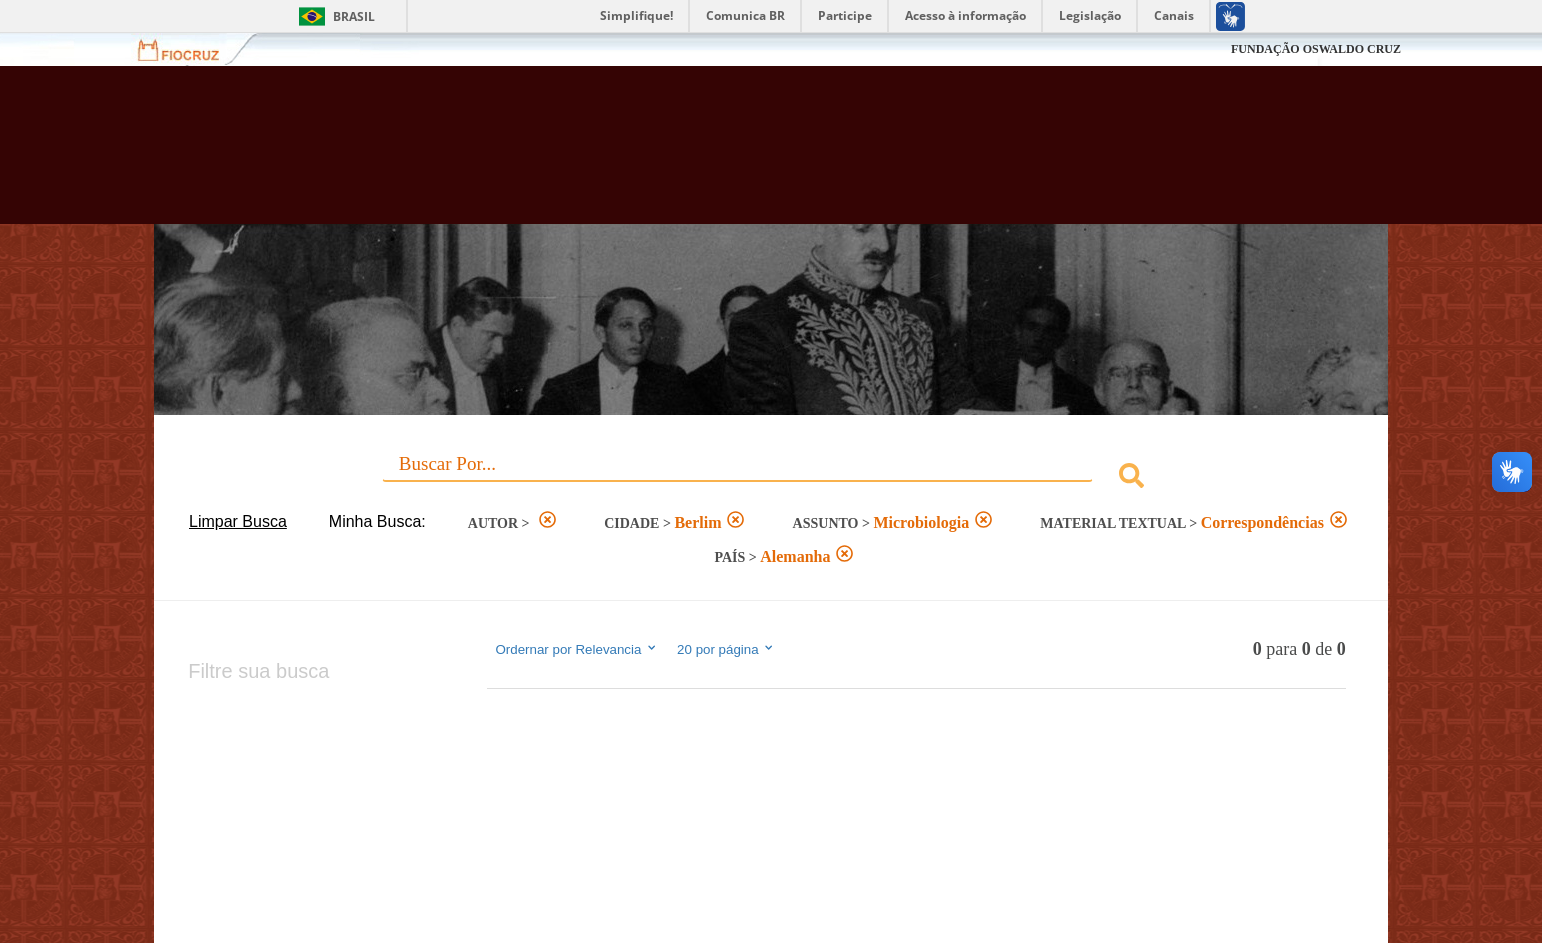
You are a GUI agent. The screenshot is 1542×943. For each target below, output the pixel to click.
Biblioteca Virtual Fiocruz (665, 155)
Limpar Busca (238, 521)
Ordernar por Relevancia (576, 649)
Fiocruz (190, 49)
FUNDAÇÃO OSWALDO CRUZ (1316, 49)
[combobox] (771, 478)
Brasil (354, 16)
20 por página (726, 649)
